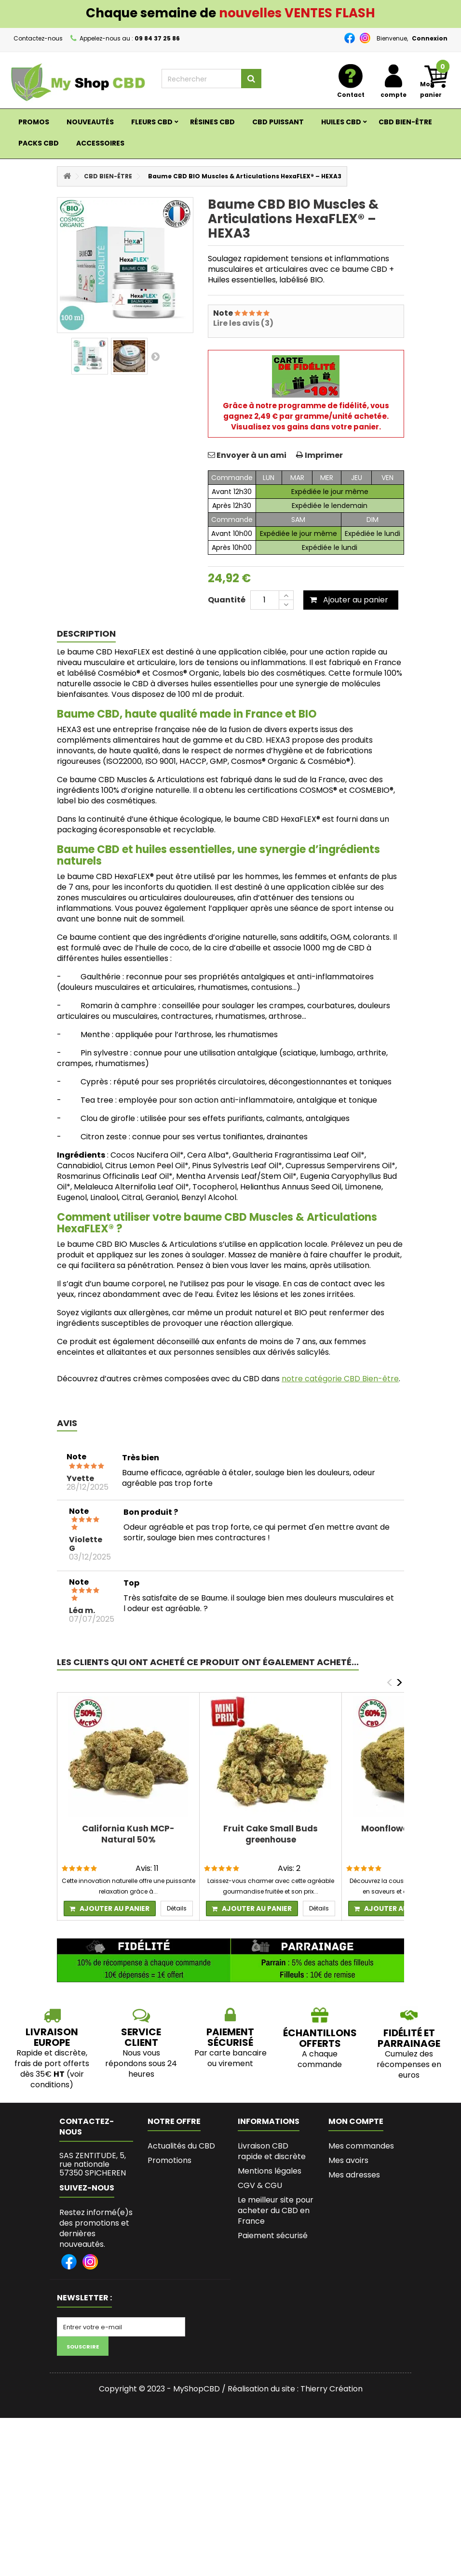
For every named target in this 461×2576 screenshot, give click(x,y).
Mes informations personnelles (361, 2194)
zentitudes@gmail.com (108, 2223)
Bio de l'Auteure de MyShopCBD (273, 2326)
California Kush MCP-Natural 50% (128, 1834)
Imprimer (324, 455)
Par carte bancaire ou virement (230, 2058)
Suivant (155, 356)
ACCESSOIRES (100, 143)
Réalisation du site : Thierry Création (295, 2546)
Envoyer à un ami (251, 455)
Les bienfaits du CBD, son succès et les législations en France (274, 2265)
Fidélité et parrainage (409, 2038)
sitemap (163, 2203)
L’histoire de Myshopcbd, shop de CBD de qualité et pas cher (271, 2362)
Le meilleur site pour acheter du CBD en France (275, 2210)
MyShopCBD (196, 2546)
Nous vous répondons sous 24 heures (141, 2063)
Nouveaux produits (182, 2174)
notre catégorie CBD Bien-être (340, 1378)
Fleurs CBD (152, 122)
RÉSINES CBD (212, 122)
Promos (33, 122)
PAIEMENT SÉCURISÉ (230, 2037)
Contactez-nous (38, 38)
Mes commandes (361, 2145)
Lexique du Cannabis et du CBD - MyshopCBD (275, 2403)
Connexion (429, 38)
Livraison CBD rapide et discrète (272, 2151)
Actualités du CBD (181, 2145)
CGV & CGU (260, 2185)
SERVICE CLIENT (141, 2037)
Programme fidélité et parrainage (275, 2301)
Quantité (226, 599)
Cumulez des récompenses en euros (409, 2064)
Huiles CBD (341, 122)
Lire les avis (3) (243, 323)
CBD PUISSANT (278, 122)
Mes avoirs (348, 2160)
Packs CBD (38, 143)
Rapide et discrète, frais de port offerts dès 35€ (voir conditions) (51, 2068)
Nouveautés (90, 122)
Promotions (169, 2160)
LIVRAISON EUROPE (52, 2037)
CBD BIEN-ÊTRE (405, 122)
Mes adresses (354, 2174)
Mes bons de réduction (352, 2219)
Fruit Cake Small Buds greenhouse (270, 1834)
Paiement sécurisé (273, 2235)
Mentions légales (269, 2170)
